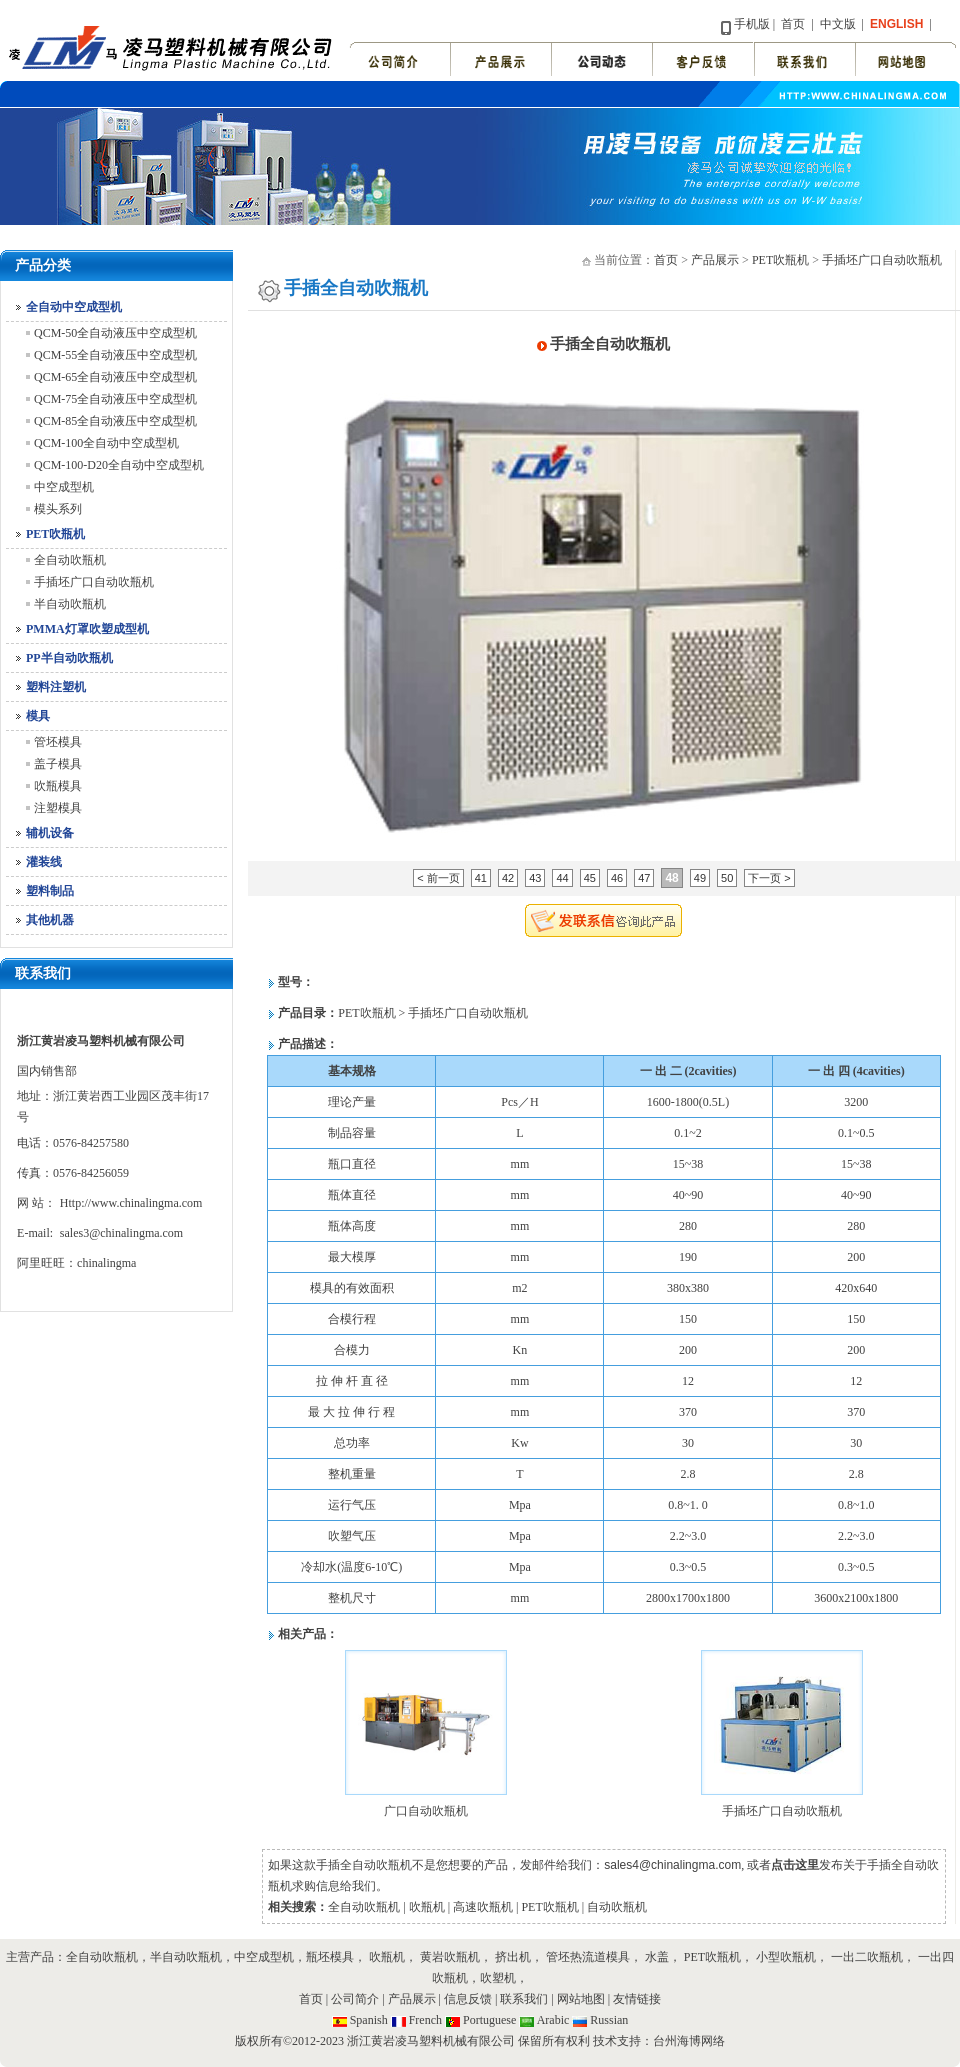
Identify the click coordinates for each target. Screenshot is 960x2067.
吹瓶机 (427, 1907)
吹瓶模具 (58, 786)
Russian (609, 2020)
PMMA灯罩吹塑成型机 (87, 629)
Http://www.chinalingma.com (131, 1203)
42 (508, 878)
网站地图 (582, 1999)
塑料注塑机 (56, 687)
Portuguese (489, 2020)
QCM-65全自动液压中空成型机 (115, 377)
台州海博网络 (689, 2041)
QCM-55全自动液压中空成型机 (115, 355)
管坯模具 (58, 742)
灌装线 (44, 862)
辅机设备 (50, 833)
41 (481, 878)
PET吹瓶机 (55, 534)
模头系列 (58, 509)
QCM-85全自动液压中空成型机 (115, 421)
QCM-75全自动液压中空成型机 (115, 399)
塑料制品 (50, 891)
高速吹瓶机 (483, 1907)
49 (700, 878)
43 (535, 878)
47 (644, 878)
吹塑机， (504, 1978)
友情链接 (637, 1999)
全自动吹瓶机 (70, 560)
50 (727, 878)
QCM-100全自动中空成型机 (106, 443)
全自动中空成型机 (74, 307)
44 (562, 878)
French (425, 2020)
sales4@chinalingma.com (672, 1865)
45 (590, 878)
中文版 (836, 24)
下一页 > (769, 878)
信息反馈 (468, 1999)
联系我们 (524, 1999)
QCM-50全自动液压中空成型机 (115, 333)
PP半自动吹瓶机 (69, 658)
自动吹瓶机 (617, 1907)
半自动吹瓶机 (70, 604)
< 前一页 (438, 878)
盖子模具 (58, 764)
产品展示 (715, 260)
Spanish (369, 2020)
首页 (793, 24)
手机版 (752, 24)
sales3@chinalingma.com (121, 1233)
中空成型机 (64, 487)
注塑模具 (58, 808)
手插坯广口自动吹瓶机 (94, 582)
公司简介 (355, 1999)
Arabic (553, 2020)
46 (617, 878)
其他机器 (50, 920)
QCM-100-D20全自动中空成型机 (119, 465)
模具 (38, 716)
